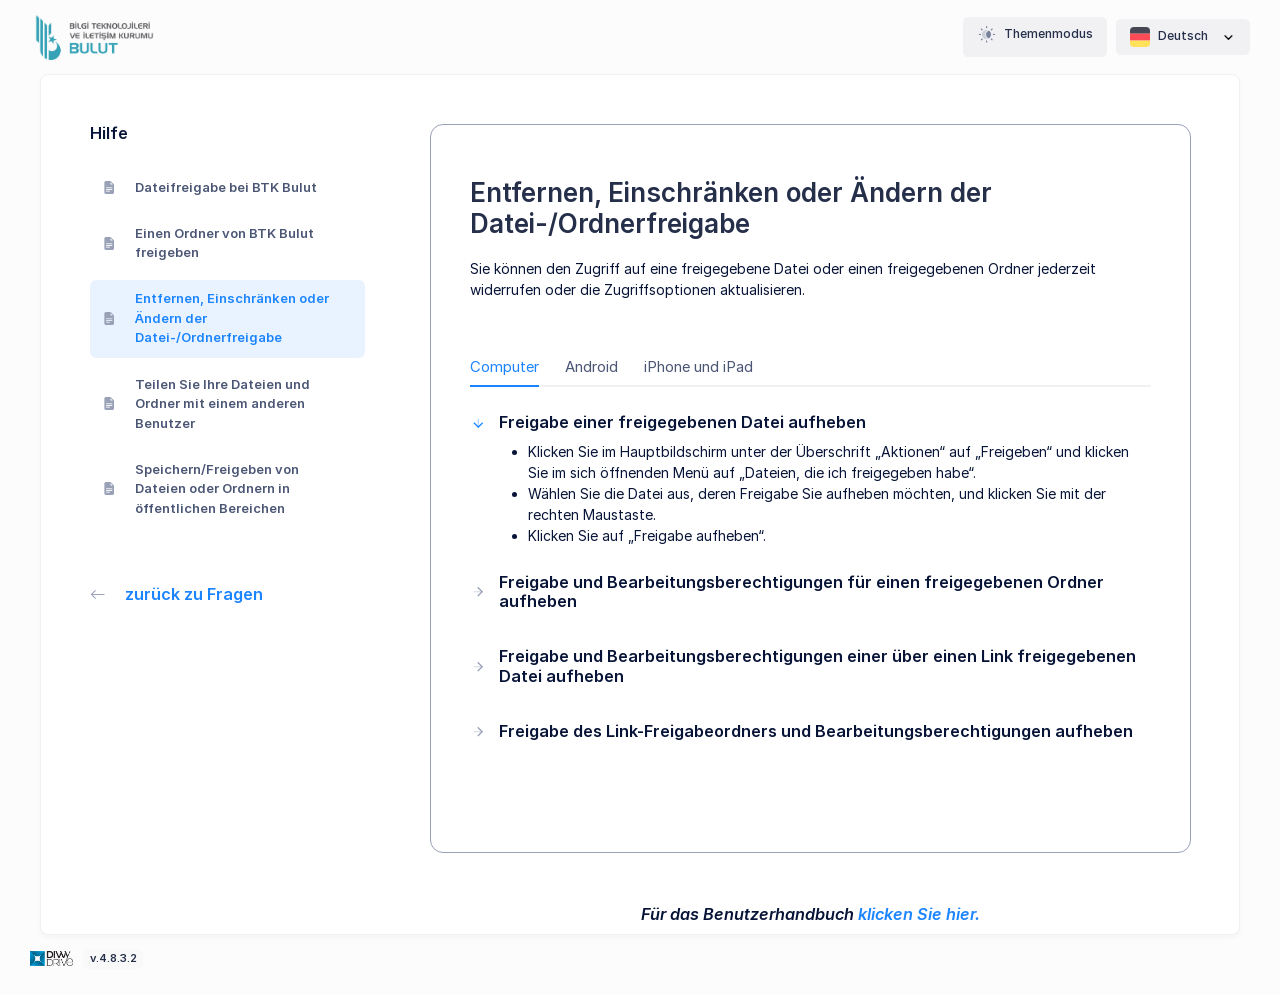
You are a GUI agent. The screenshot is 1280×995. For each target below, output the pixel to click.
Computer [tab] (504, 367)
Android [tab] (591, 367)
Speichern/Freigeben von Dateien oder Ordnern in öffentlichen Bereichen (201, 488)
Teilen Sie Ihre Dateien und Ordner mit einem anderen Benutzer (207, 403)
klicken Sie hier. (919, 914)
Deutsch (1183, 37)
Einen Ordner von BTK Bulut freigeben (209, 243)
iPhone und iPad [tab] (698, 367)
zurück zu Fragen (177, 594)
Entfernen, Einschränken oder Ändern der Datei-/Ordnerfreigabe (216, 317)
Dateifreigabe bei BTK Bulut (210, 187)
